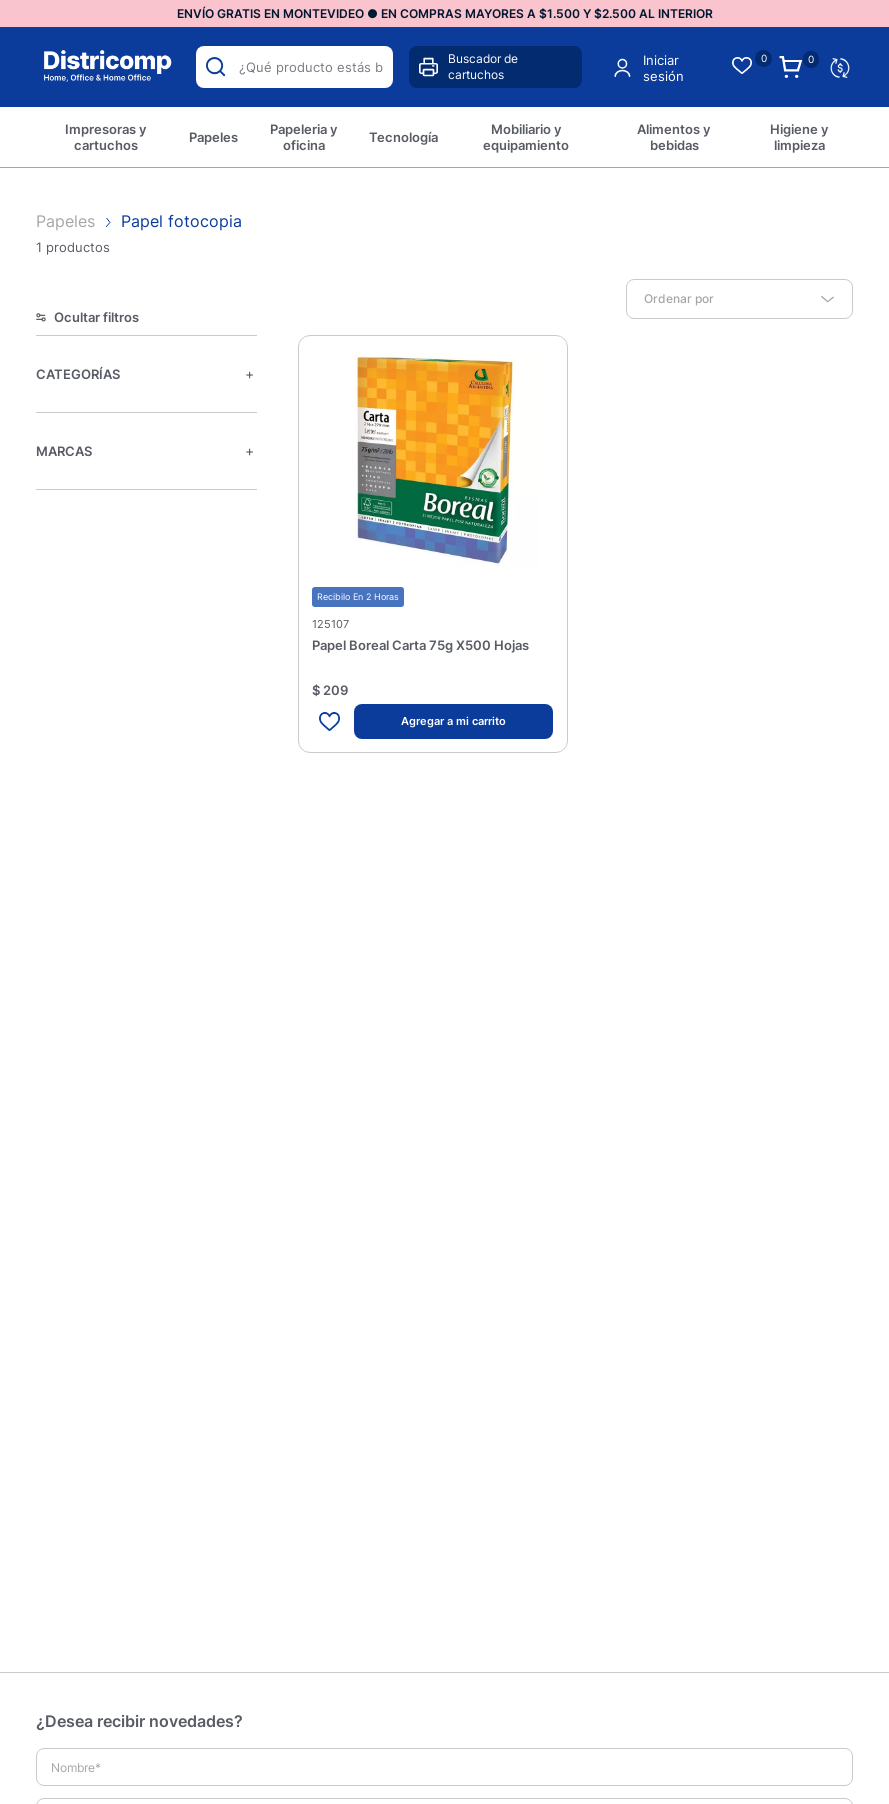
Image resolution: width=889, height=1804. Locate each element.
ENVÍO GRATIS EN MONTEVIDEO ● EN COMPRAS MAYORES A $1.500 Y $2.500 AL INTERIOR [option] (445, 13)
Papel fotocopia (181, 221)
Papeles (68, 221)
